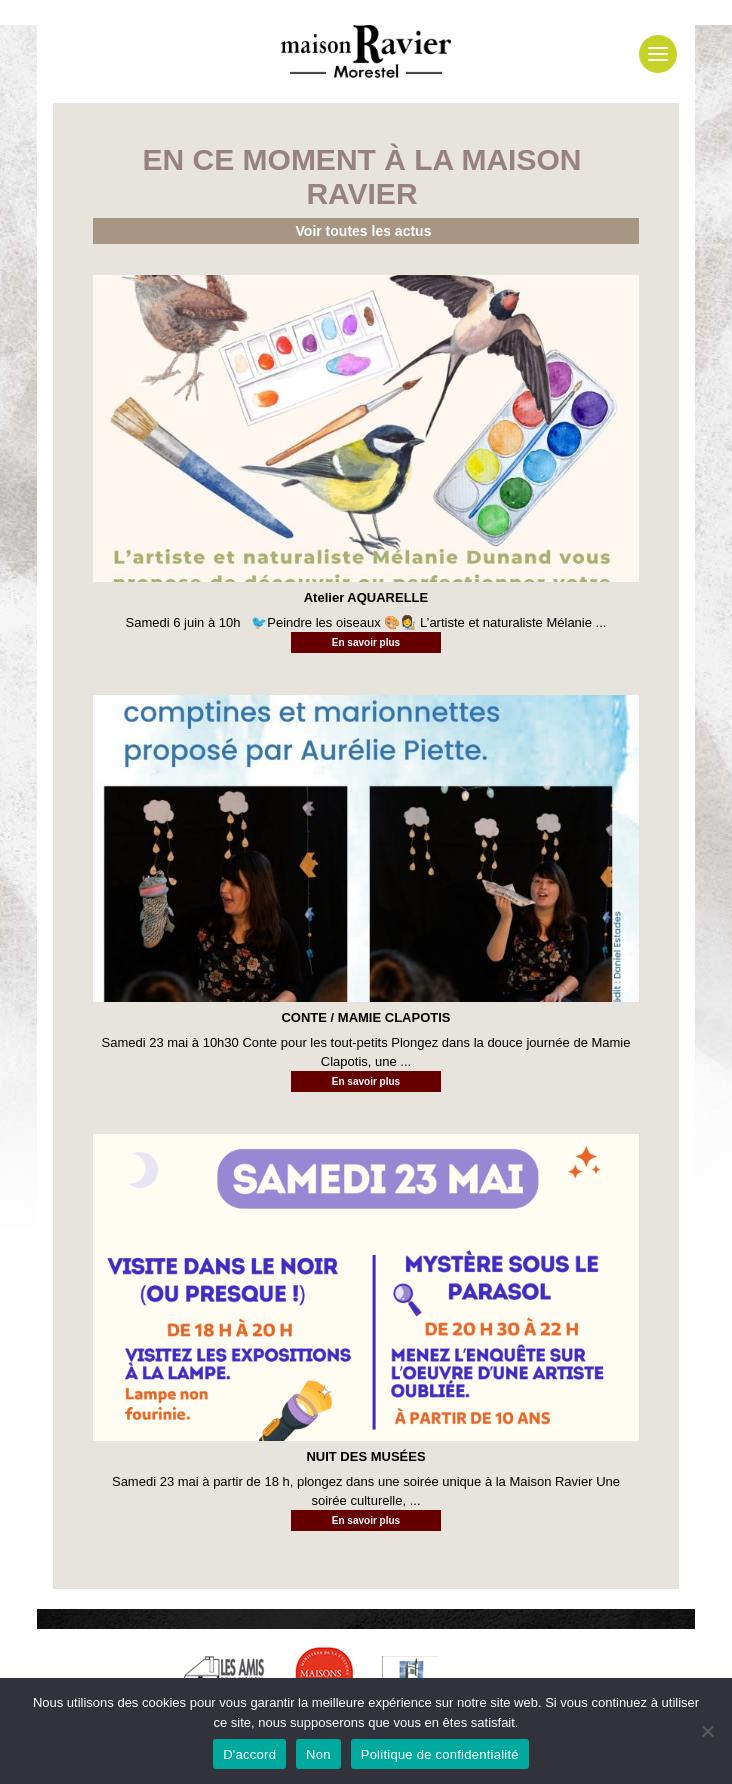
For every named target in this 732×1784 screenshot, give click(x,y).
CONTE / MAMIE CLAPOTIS (365, 1017)
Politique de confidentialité (440, 1754)
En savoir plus (366, 642)
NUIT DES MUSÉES (365, 1456)
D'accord (249, 1754)
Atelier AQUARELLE (366, 597)
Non (318, 1754)
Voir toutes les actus (364, 231)
